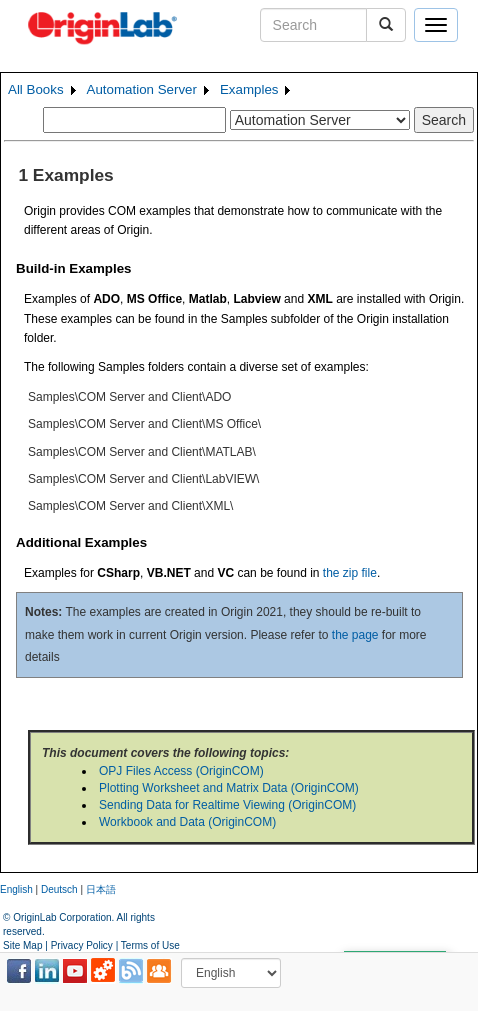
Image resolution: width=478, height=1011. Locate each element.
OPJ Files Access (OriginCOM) (181, 771)
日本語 (101, 889)
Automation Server (142, 89)
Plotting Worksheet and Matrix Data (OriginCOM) (229, 788)
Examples (249, 89)
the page (355, 635)
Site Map (22, 945)
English (16, 889)
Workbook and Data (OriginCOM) (187, 822)
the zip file (350, 573)
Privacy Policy (82, 945)
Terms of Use (150, 945)
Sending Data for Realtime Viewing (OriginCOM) (227, 805)
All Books (36, 89)
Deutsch (59, 889)
